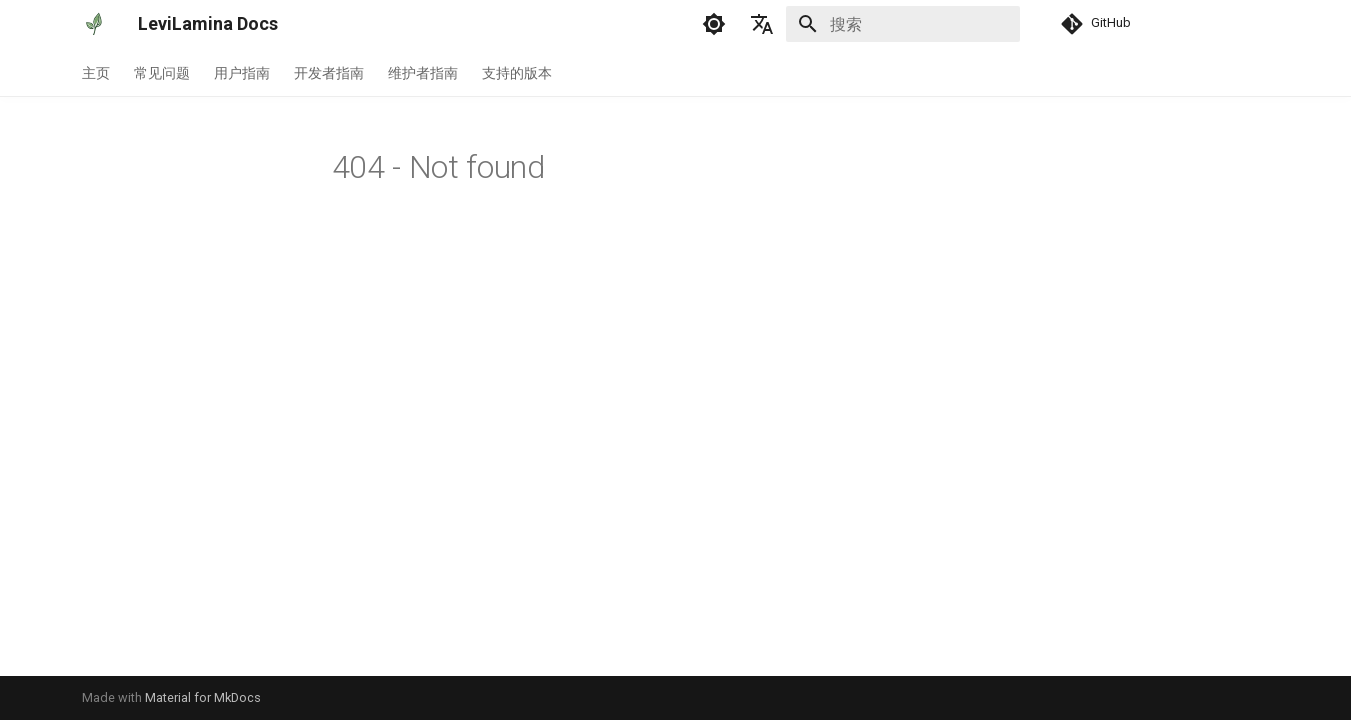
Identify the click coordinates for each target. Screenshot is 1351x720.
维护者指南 (423, 73)
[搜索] (903, 24)
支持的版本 (517, 73)
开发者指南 (329, 73)
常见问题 (162, 73)
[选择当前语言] (762, 24)
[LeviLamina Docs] (94, 24)
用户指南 (242, 73)
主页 (96, 73)
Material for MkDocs (203, 697)
